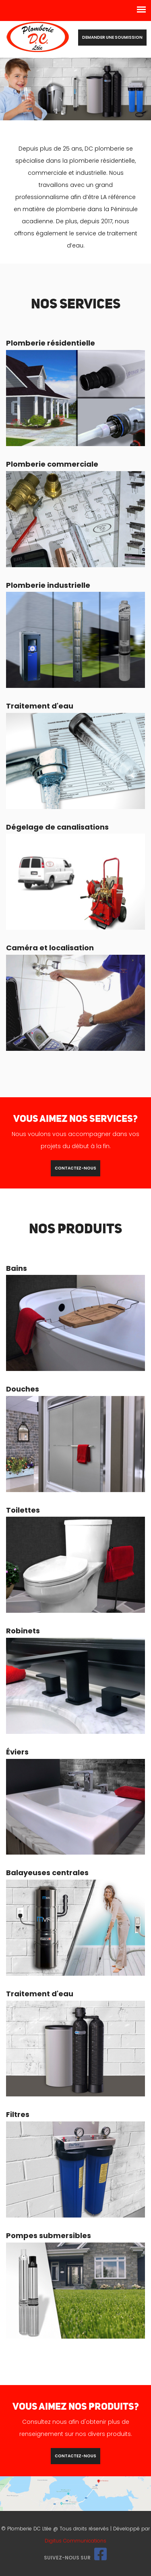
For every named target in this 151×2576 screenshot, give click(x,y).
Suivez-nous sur (75, 2557)
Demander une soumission (112, 37)
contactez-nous (75, 1168)
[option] (75, 89)
